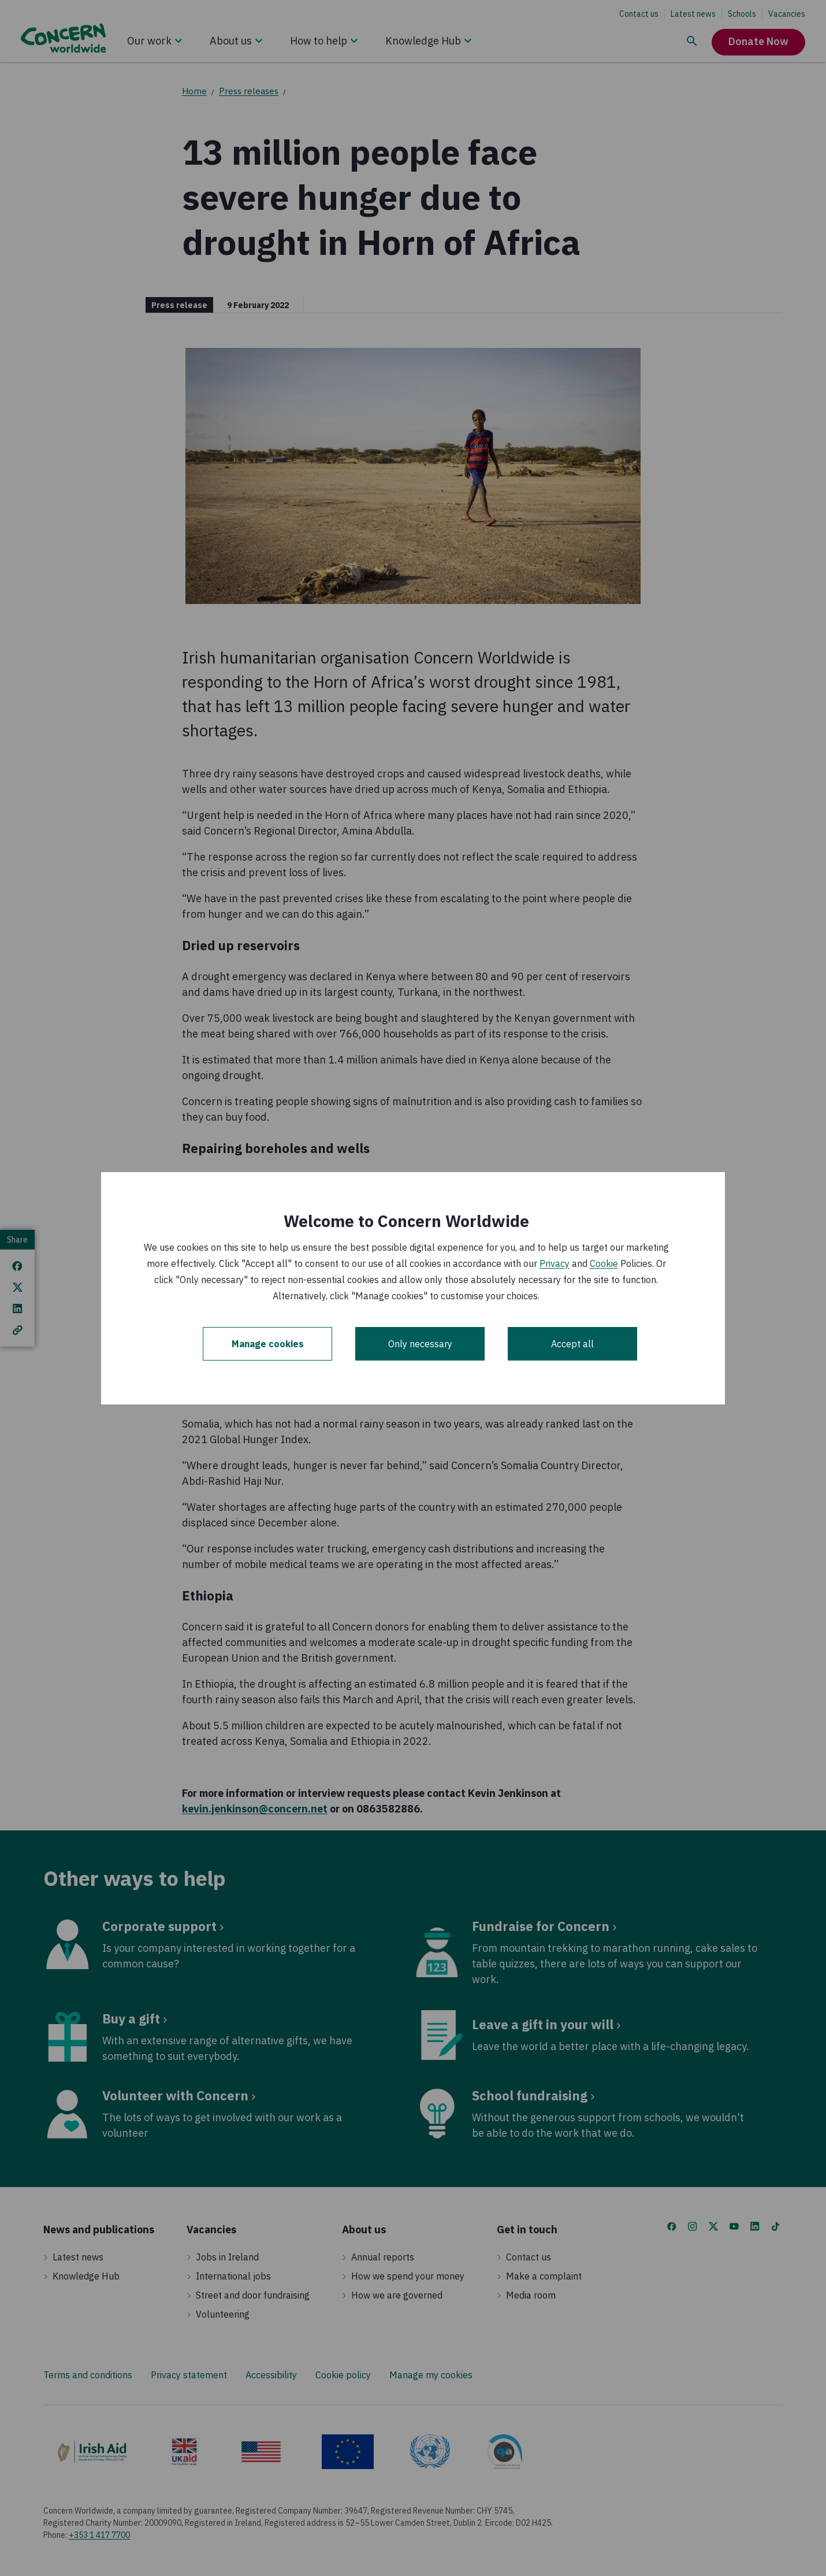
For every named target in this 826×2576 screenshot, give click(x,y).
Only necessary (420, 1344)
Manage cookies (268, 1344)
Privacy (554, 1263)
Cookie (604, 1263)
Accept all (572, 1344)
